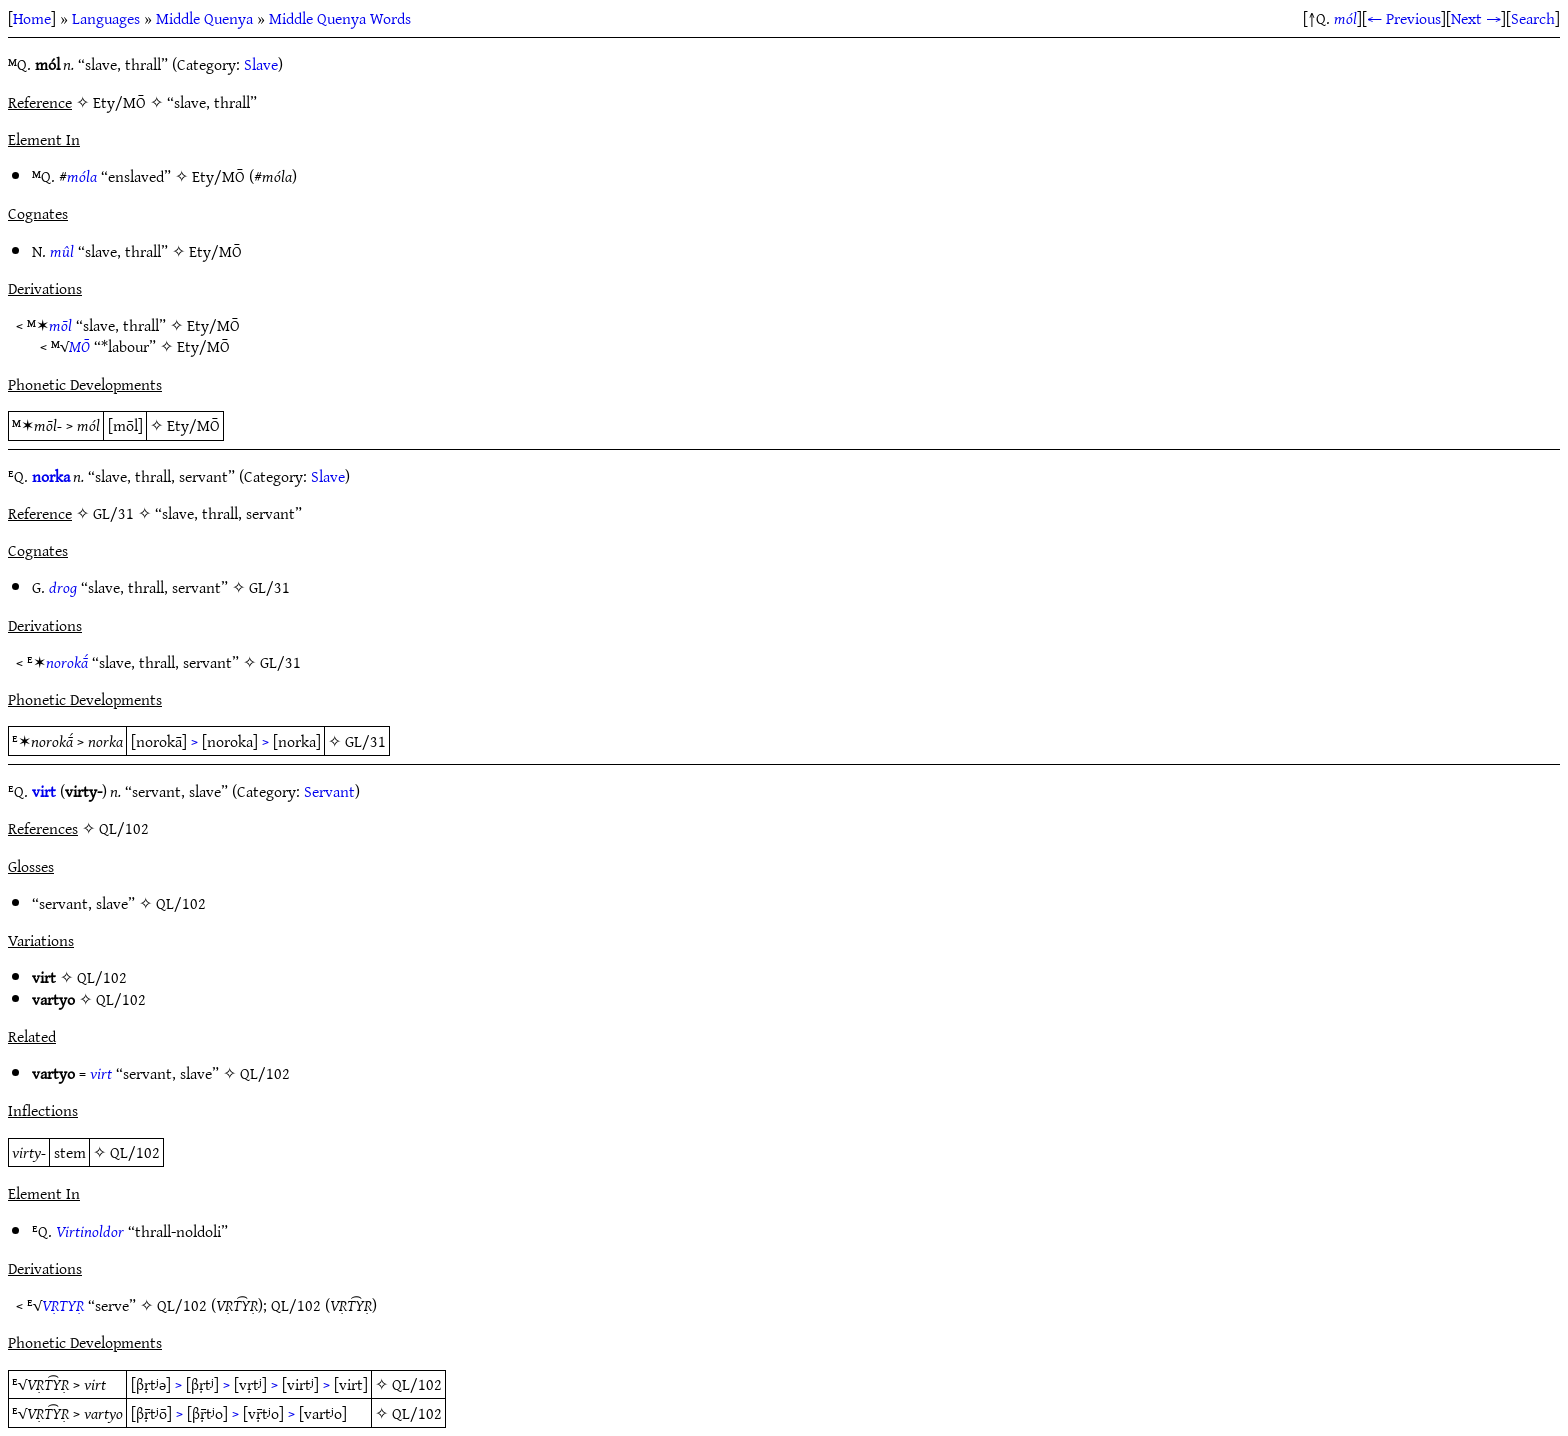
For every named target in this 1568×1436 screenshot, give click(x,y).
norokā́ (67, 662)
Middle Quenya (204, 18)
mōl (60, 325)
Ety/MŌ (218, 176)
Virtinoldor (90, 1231)
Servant (329, 791)
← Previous (1404, 18)
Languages (106, 18)
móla (82, 176)
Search (1533, 18)
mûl (62, 251)
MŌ (79, 346)
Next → (1476, 18)
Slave (261, 64)
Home (32, 18)
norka (51, 476)
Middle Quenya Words (340, 18)
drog (63, 587)
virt (44, 791)
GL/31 (269, 587)
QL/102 (181, 903)
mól (1345, 18)
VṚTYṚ (63, 1305)
